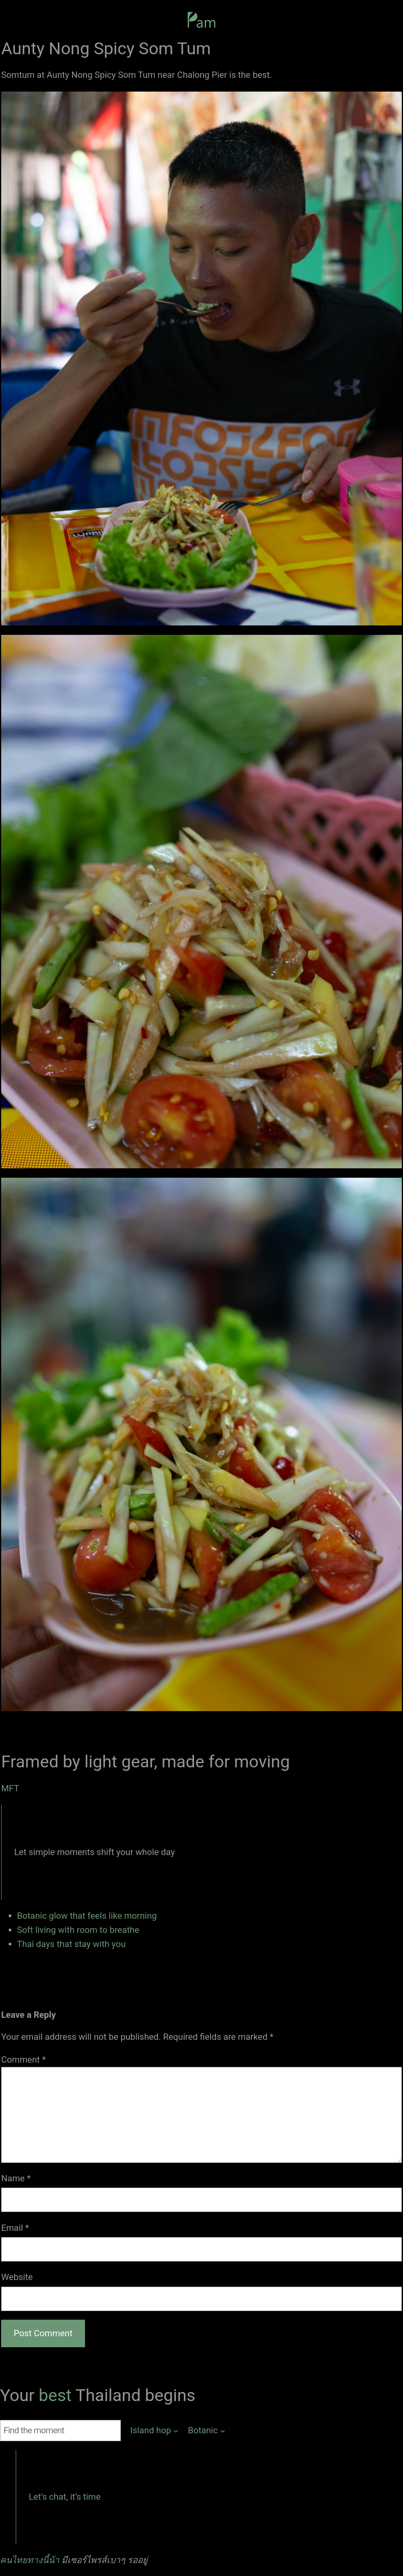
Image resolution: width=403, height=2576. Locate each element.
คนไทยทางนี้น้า (29, 2560)
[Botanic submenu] (207, 2430)
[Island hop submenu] (154, 2430)
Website (17, 2277)
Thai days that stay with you (71, 1944)
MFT (10, 1788)
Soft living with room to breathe (78, 1930)
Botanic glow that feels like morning (87, 1915)
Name (16, 2178)
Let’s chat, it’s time (65, 2496)
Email (15, 2228)
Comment (23, 2059)
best (57, 2395)
